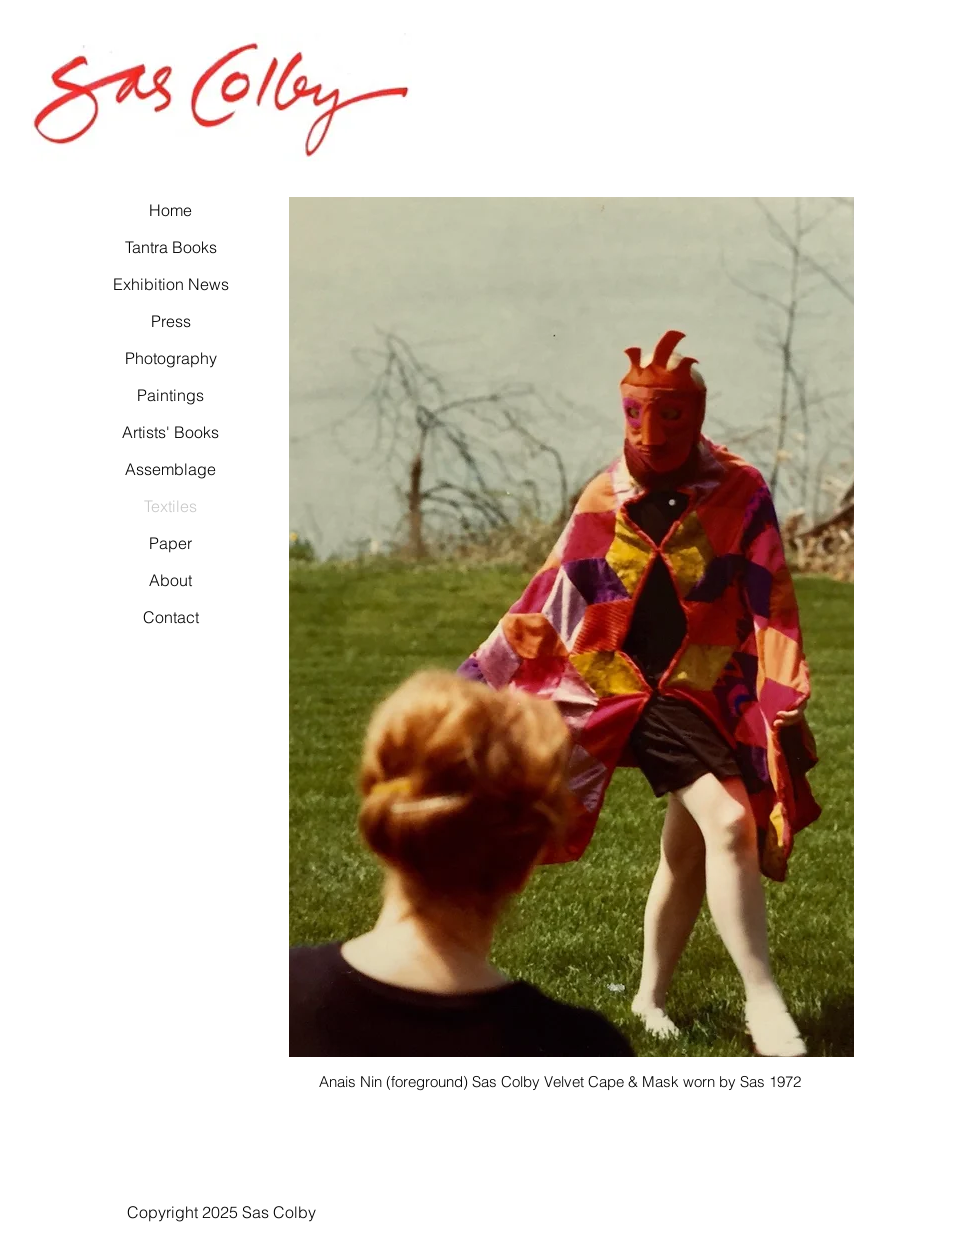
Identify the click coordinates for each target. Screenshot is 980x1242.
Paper (170, 543)
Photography (170, 358)
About (170, 580)
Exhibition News (170, 284)
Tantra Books (170, 247)
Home (170, 210)
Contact (171, 617)
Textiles (170, 506)
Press (171, 321)
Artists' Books (170, 432)
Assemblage (170, 469)
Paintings (170, 395)
